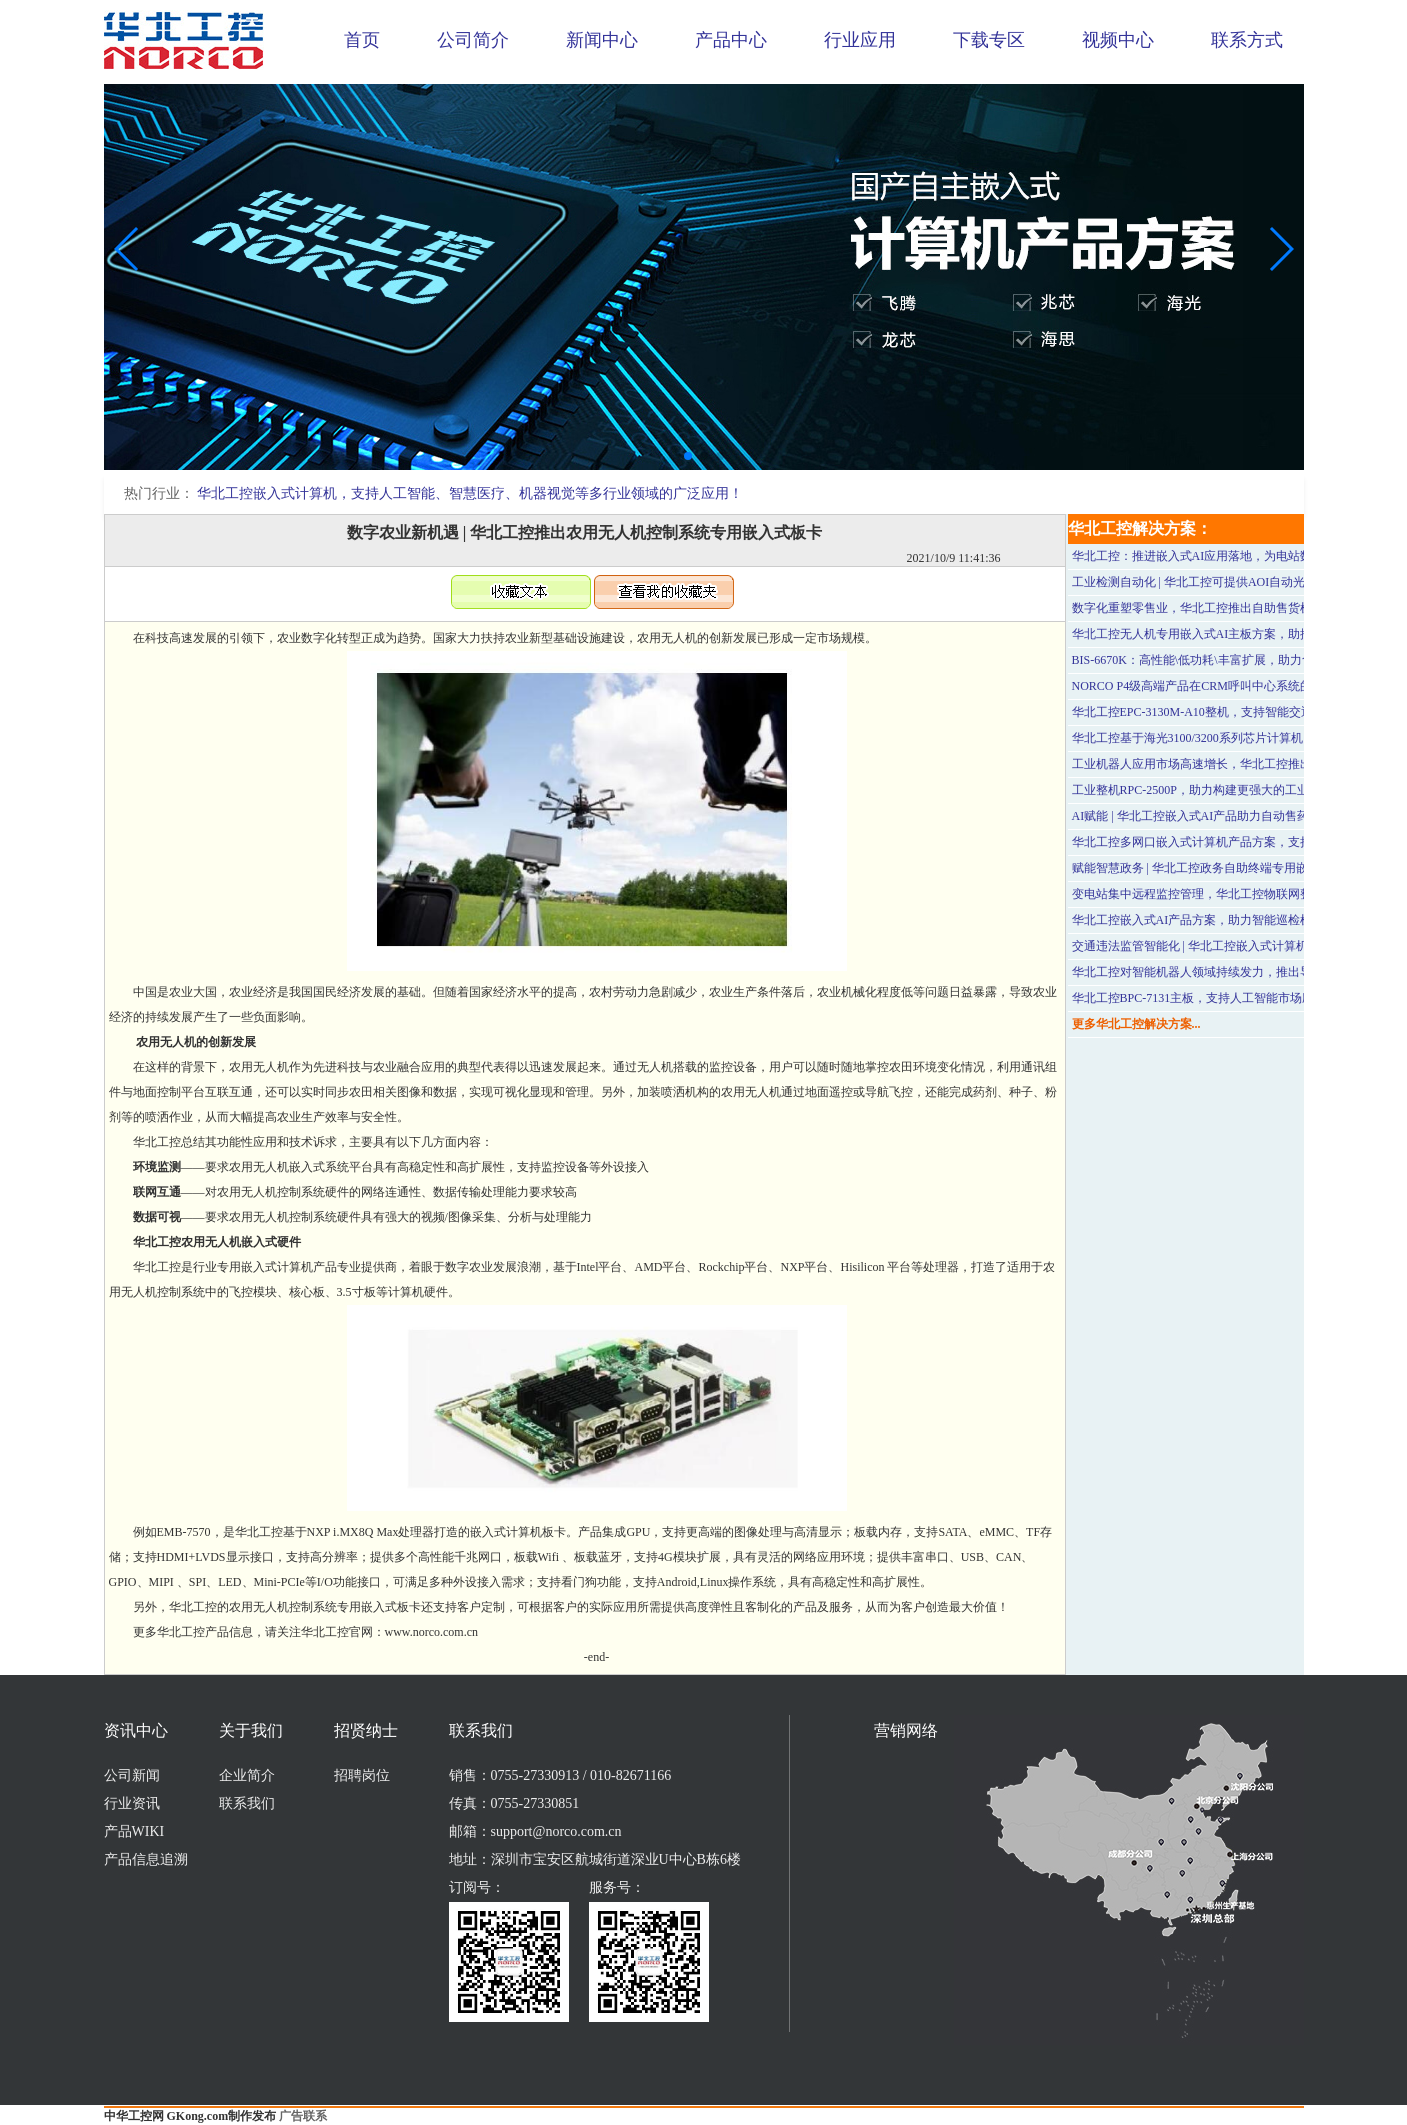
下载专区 (989, 40)
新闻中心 (602, 40)
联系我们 (247, 1803)
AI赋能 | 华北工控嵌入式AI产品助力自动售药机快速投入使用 (1233, 816)
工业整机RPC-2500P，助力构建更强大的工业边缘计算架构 (1226, 790)
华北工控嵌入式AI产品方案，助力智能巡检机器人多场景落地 (1234, 920)
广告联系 (303, 2116)
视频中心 (1118, 40)
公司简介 (473, 40)
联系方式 (1247, 40)
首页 (362, 40)
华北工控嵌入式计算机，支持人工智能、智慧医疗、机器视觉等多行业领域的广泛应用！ (470, 493)
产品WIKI (134, 1831)
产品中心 (731, 40)
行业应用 (860, 40)
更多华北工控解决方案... (1136, 1024)
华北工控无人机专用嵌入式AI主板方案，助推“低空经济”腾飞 (1233, 634)
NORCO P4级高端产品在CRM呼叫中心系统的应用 (1204, 686)
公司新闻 (132, 1775)
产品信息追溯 (146, 1859)
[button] (688, 456)
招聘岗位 (362, 1775)
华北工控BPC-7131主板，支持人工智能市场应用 (1199, 998)
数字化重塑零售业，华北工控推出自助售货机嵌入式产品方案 (1234, 608)
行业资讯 (132, 1803)
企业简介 (247, 1775)
